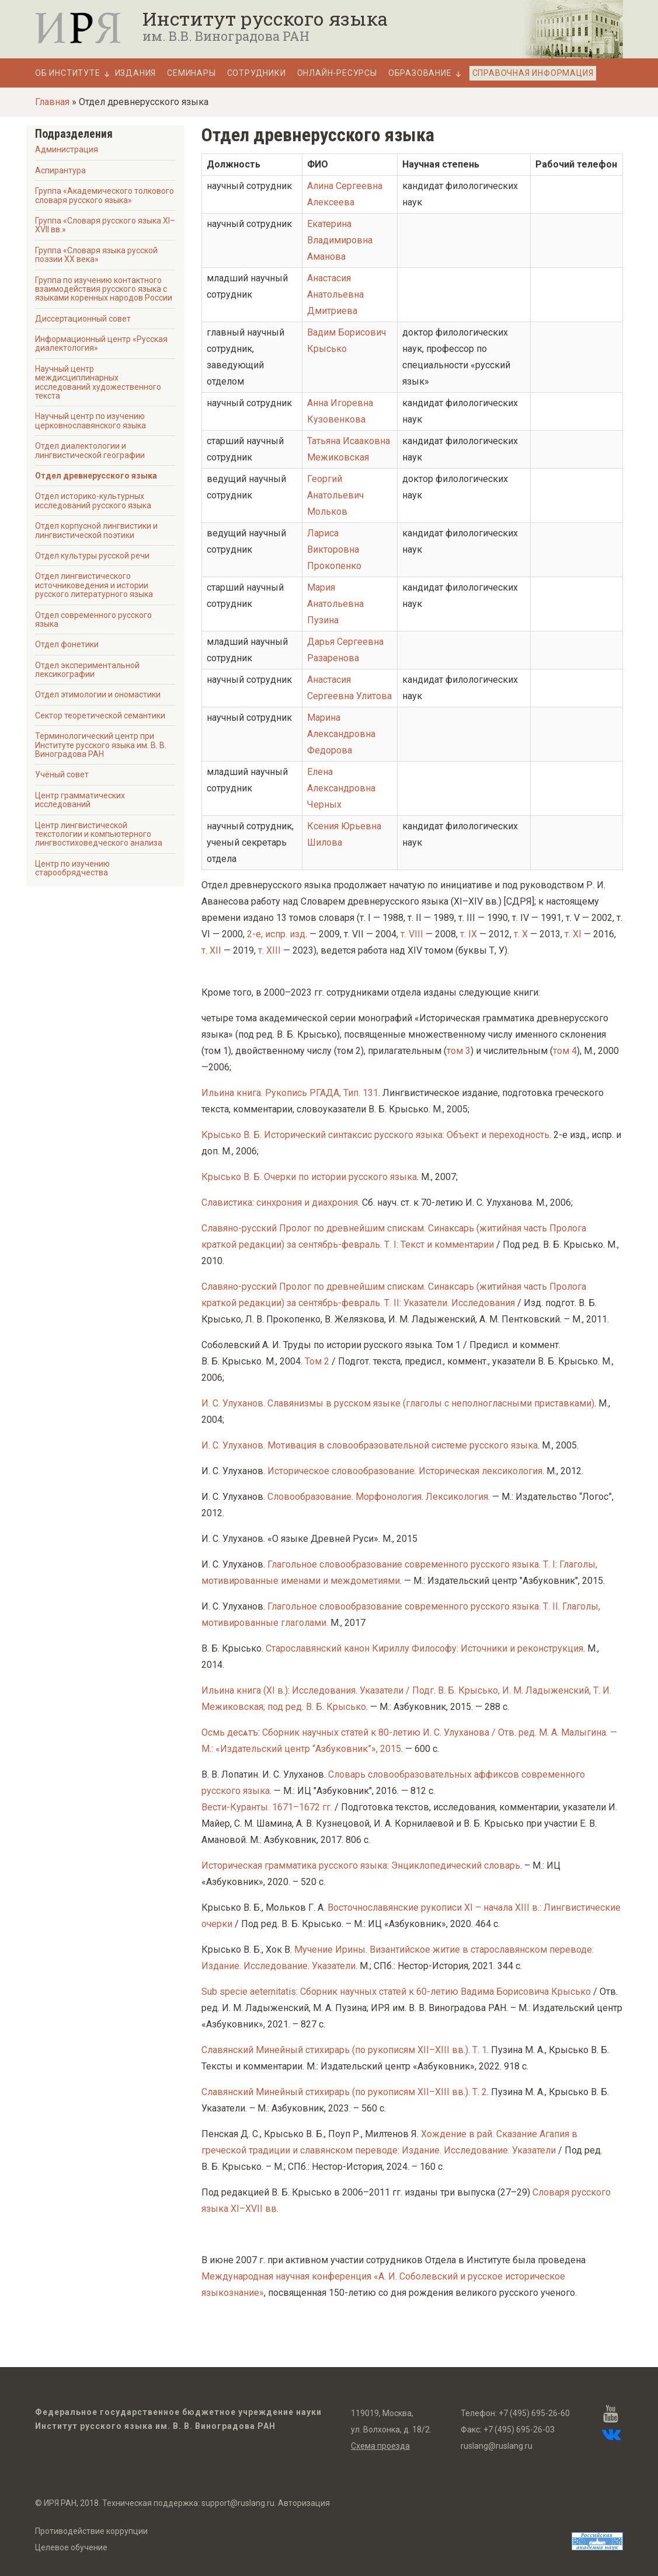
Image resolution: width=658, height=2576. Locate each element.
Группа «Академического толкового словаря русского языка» (104, 195)
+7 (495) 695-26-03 (519, 2429)
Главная (52, 101)
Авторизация (304, 2503)
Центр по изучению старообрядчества (72, 868)
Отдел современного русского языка (93, 619)
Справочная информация (533, 73)
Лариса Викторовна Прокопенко (334, 549)
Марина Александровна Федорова (341, 734)
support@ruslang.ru (237, 2503)
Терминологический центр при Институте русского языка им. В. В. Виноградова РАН (100, 745)
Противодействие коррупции (91, 2531)
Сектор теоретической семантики (100, 715)
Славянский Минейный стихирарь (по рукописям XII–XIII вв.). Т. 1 (344, 2049)
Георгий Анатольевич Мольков (335, 495)
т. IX (468, 934)
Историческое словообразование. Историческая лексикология (404, 1471)
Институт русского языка (265, 18)
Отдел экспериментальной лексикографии (87, 670)
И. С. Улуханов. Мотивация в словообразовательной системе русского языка (369, 1445)
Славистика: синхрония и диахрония (279, 1202)
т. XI (573, 934)
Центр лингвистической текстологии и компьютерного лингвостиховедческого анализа (98, 834)
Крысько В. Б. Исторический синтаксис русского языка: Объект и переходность (375, 1134)
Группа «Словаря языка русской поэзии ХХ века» (96, 255)
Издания (135, 73)
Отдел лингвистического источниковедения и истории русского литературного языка (94, 585)
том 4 (565, 1050)
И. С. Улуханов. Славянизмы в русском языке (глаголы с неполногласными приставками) (397, 1403)
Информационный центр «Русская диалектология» (101, 343)
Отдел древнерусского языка (96, 475)
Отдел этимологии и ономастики (98, 694)
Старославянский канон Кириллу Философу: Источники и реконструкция (424, 1648)
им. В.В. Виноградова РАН (225, 36)
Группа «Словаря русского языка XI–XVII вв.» (105, 225)
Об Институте (67, 73)
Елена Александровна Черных (341, 788)
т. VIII (412, 934)
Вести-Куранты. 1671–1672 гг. (266, 1807)
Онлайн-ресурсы (337, 73)
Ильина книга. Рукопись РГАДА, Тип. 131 (289, 1092)
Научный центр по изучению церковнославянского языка (90, 420)
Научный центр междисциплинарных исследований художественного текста (98, 382)
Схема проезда (380, 2446)
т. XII (211, 950)
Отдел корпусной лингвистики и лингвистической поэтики (96, 530)
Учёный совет (62, 774)
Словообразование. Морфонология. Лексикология (377, 1496)
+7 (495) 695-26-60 (534, 2413)
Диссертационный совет (83, 318)
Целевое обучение (71, 2547)
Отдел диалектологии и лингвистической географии (90, 450)
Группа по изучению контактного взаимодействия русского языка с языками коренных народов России (103, 289)
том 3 (459, 1050)
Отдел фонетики (67, 644)
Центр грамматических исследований (80, 800)
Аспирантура (60, 170)
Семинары (191, 73)
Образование (420, 73)
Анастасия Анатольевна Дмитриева (335, 294)
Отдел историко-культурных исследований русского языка (93, 500)
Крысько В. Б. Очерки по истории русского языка (309, 1176)
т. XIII (269, 950)
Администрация (66, 149)
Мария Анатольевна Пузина (335, 604)
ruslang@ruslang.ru (496, 2446)
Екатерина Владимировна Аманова (339, 240)
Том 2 (317, 1361)
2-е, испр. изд (276, 934)
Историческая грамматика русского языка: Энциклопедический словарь (360, 1865)
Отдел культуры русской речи (92, 555)
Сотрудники (256, 73)
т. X (521, 934)
